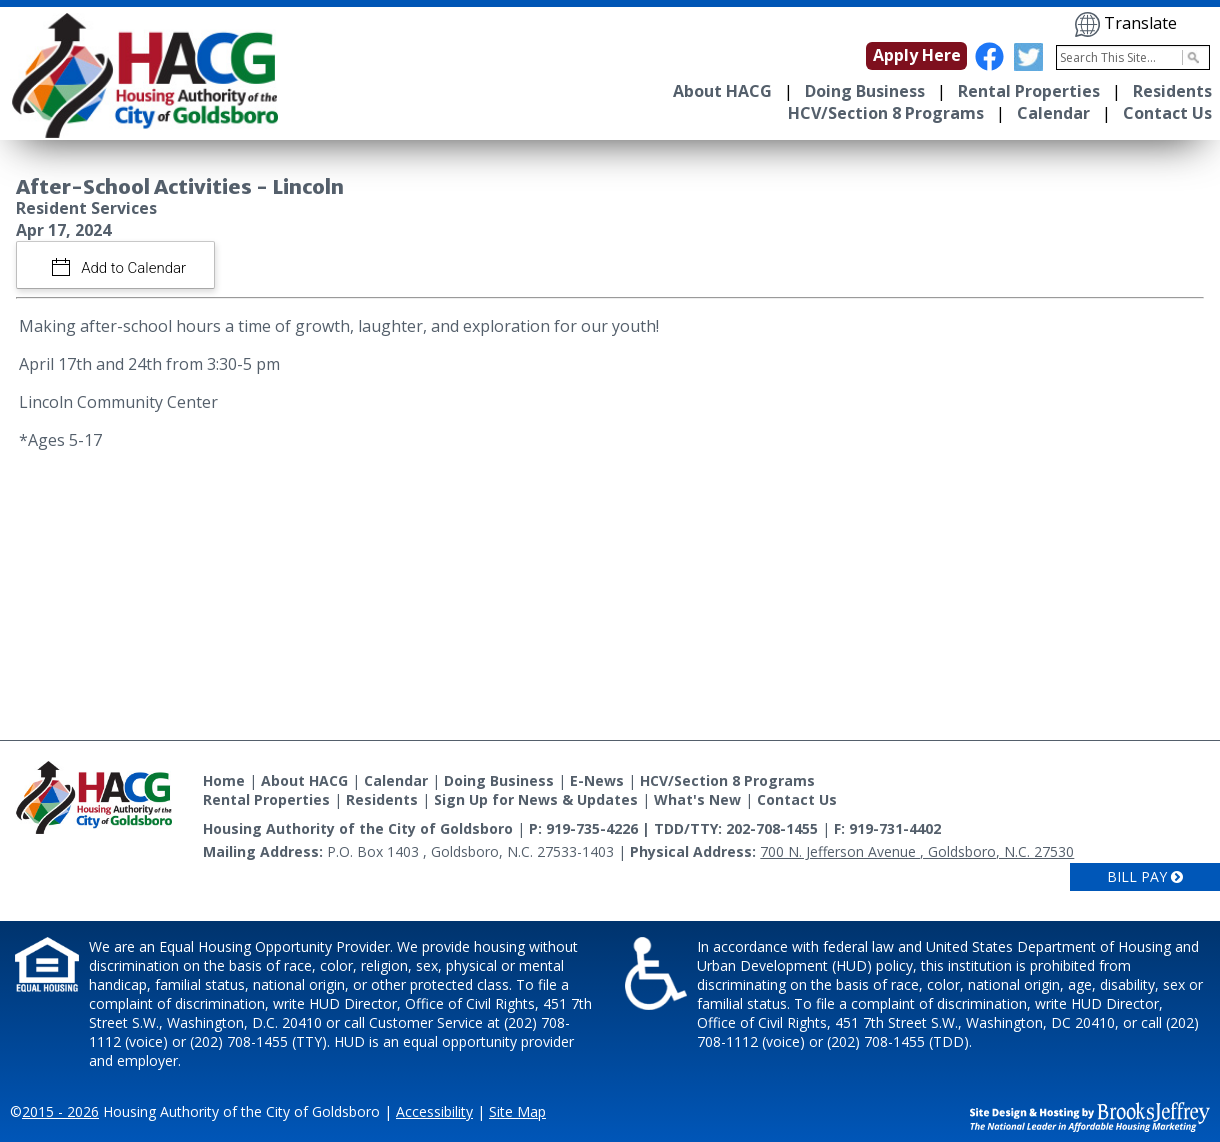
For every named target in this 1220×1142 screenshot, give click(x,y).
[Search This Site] (1133, 57)
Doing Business (865, 91)
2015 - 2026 (60, 1111)
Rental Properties (1029, 91)
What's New (697, 799)
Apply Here (917, 55)
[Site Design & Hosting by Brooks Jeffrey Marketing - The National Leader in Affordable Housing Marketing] (1090, 1116)
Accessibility (434, 1111)
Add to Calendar (132, 268)
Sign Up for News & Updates (536, 799)
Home (224, 780)
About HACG (722, 91)
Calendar (1053, 113)
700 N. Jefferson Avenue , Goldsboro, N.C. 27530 (917, 851)
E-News (597, 780)
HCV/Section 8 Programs (886, 113)
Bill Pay (1145, 876)
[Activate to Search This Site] (1190, 57)
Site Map (517, 1111)
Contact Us (1167, 113)
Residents (1172, 91)
